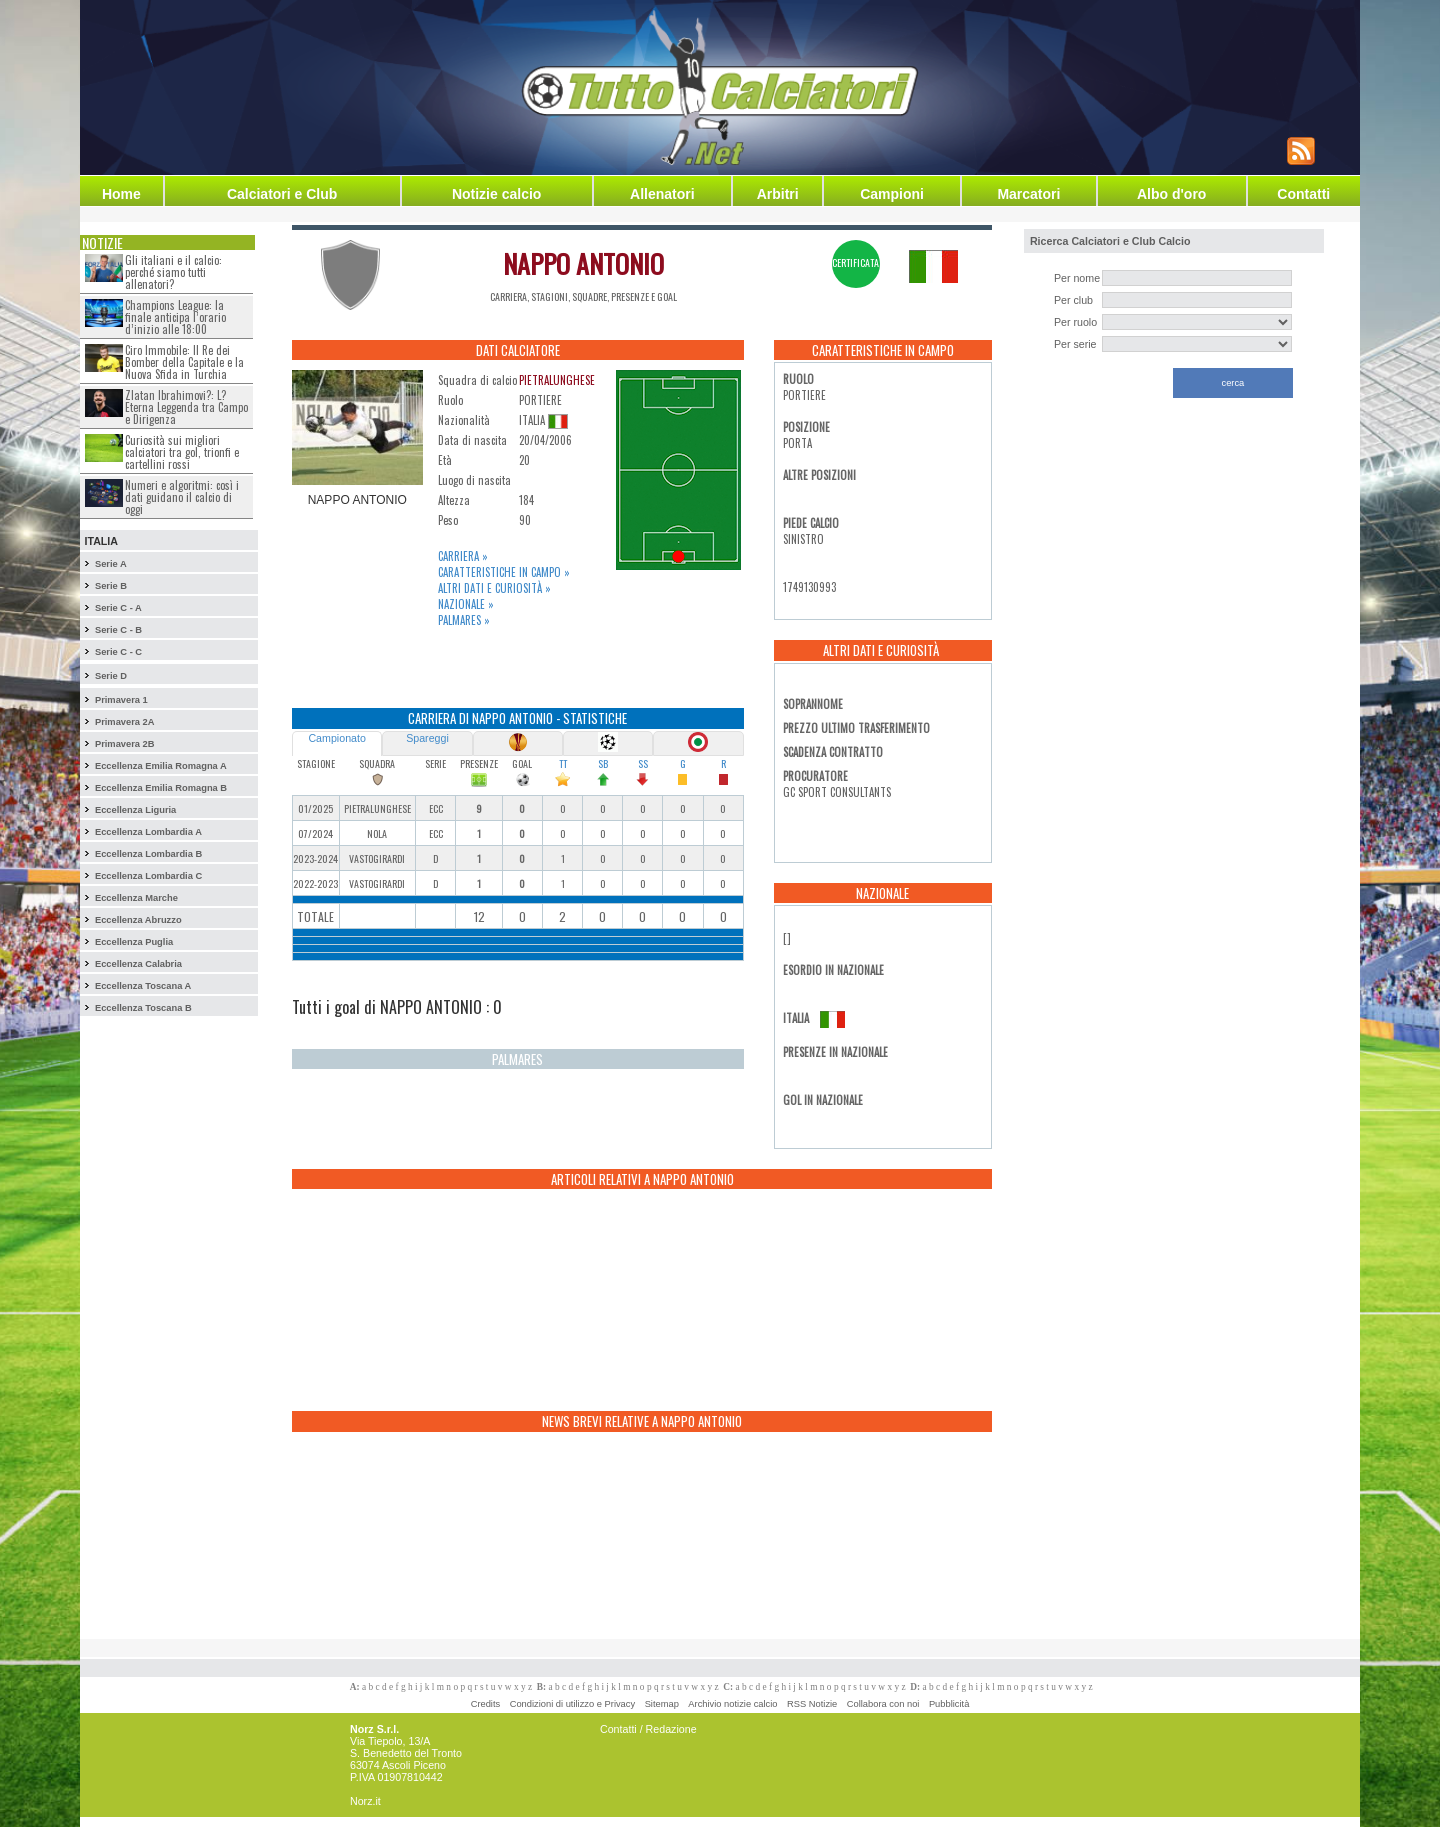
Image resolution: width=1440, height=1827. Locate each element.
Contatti (1303, 194)
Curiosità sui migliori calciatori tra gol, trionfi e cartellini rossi (182, 452)
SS (643, 763)
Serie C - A (118, 608)
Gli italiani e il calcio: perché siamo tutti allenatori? (173, 272)
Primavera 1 (121, 700)
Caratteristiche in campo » (504, 572)
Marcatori (1028, 194)
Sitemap (662, 1704)
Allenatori (662, 194)
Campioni (892, 194)
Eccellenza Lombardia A (148, 832)
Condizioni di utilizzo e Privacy (572, 1704)
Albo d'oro (1171, 194)
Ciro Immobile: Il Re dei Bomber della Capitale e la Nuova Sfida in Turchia (184, 362)
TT (563, 763)
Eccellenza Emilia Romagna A (161, 766)
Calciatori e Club (282, 194)
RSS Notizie (812, 1704)
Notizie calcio (496, 194)
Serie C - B (118, 630)
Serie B (111, 586)
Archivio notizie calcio (732, 1704)
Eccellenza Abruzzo (138, 920)
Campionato (336, 738)
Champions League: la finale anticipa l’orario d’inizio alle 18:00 (175, 317)
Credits (486, 1704)
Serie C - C (118, 652)
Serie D (111, 676)
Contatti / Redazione (648, 1729)
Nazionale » (466, 604)
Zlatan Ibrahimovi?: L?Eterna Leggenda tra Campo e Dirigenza (186, 407)
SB (603, 763)
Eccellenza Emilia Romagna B (161, 788)
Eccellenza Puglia (134, 942)
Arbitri (778, 194)
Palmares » (464, 620)
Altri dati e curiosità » (494, 588)
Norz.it (365, 1801)
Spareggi (427, 738)
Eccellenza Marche (136, 898)
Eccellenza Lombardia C (148, 876)
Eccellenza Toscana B (143, 1008)
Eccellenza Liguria (135, 810)
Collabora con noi (883, 1704)
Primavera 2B (125, 744)
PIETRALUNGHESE (557, 380)
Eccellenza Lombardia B (148, 854)
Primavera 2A (125, 722)
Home (121, 194)
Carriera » (463, 556)
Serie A (111, 564)
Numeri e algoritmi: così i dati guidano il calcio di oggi (182, 497)
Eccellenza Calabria (138, 964)
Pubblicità (949, 1704)
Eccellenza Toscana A (143, 986)
